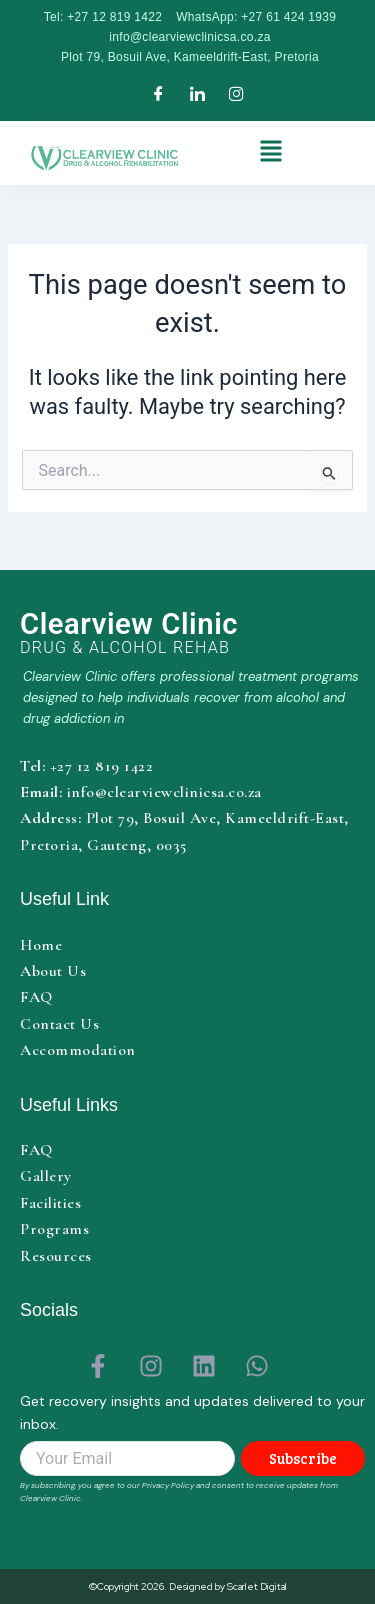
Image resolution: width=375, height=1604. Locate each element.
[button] (271, 153)
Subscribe (303, 1458)
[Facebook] (158, 94)
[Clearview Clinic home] (192, 632)
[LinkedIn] (197, 94)
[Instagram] (236, 94)
